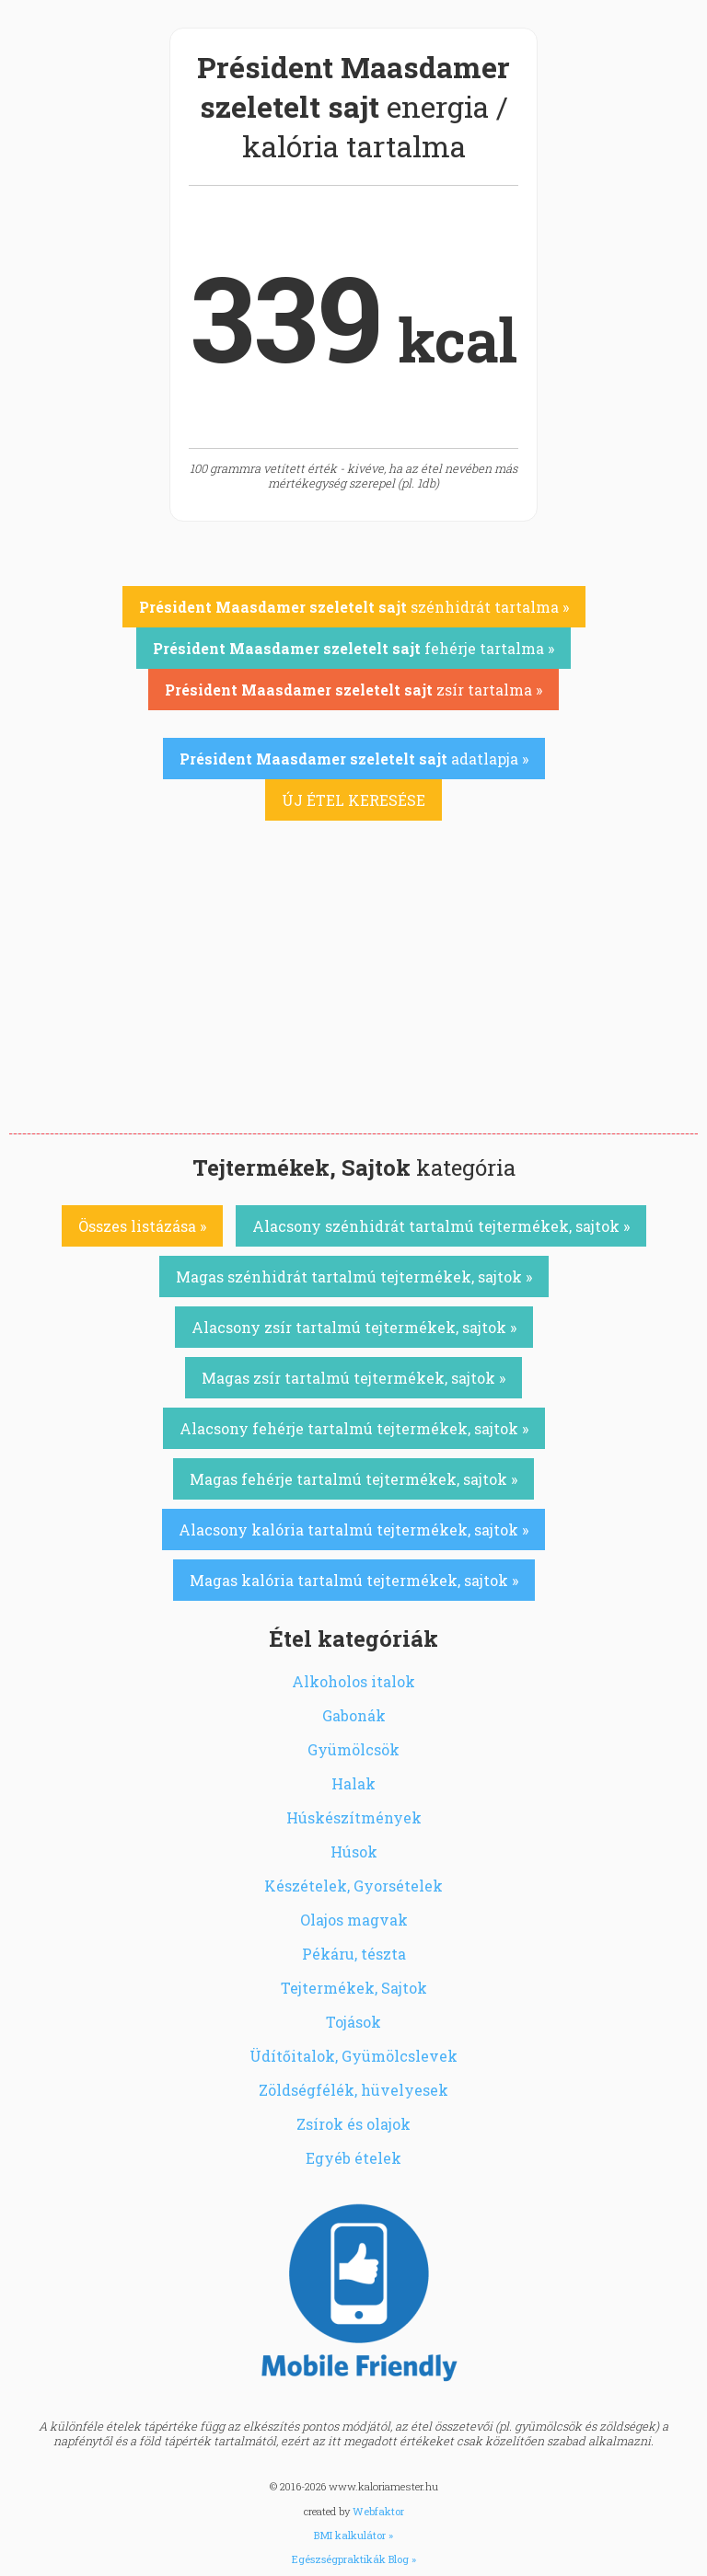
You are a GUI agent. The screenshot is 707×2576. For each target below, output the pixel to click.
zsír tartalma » (353, 689)
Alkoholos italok (353, 1681)
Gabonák (354, 1715)
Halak (353, 1783)
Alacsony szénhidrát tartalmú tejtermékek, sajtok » (441, 1226)
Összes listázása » (142, 1226)
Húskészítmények (354, 1817)
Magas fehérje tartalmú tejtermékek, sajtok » (353, 1479)
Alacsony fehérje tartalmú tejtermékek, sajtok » (354, 1428)
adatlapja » (354, 758)
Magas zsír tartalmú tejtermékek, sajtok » (353, 1377)
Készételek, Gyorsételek (353, 1885)
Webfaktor (378, 2511)
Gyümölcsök (353, 1749)
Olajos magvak (354, 1919)
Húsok (353, 1851)
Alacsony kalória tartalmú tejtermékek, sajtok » (353, 1529)
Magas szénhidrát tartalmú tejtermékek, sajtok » (354, 1276)
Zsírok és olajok (353, 2123)
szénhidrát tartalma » (354, 606)
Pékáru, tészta (354, 1953)
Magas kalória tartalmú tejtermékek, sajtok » (354, 1580)
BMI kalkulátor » (353, 2535)
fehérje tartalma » (353, 648)
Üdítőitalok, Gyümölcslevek (353, 2055)
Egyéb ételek (353, 2158)
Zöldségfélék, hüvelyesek (353, 2089)
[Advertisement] (353, 995)
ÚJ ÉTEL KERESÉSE (353, 800)
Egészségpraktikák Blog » (354, 2559)
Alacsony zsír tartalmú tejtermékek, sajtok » (353, 1327)
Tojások (353, 2021)
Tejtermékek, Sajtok (354, 1987)
